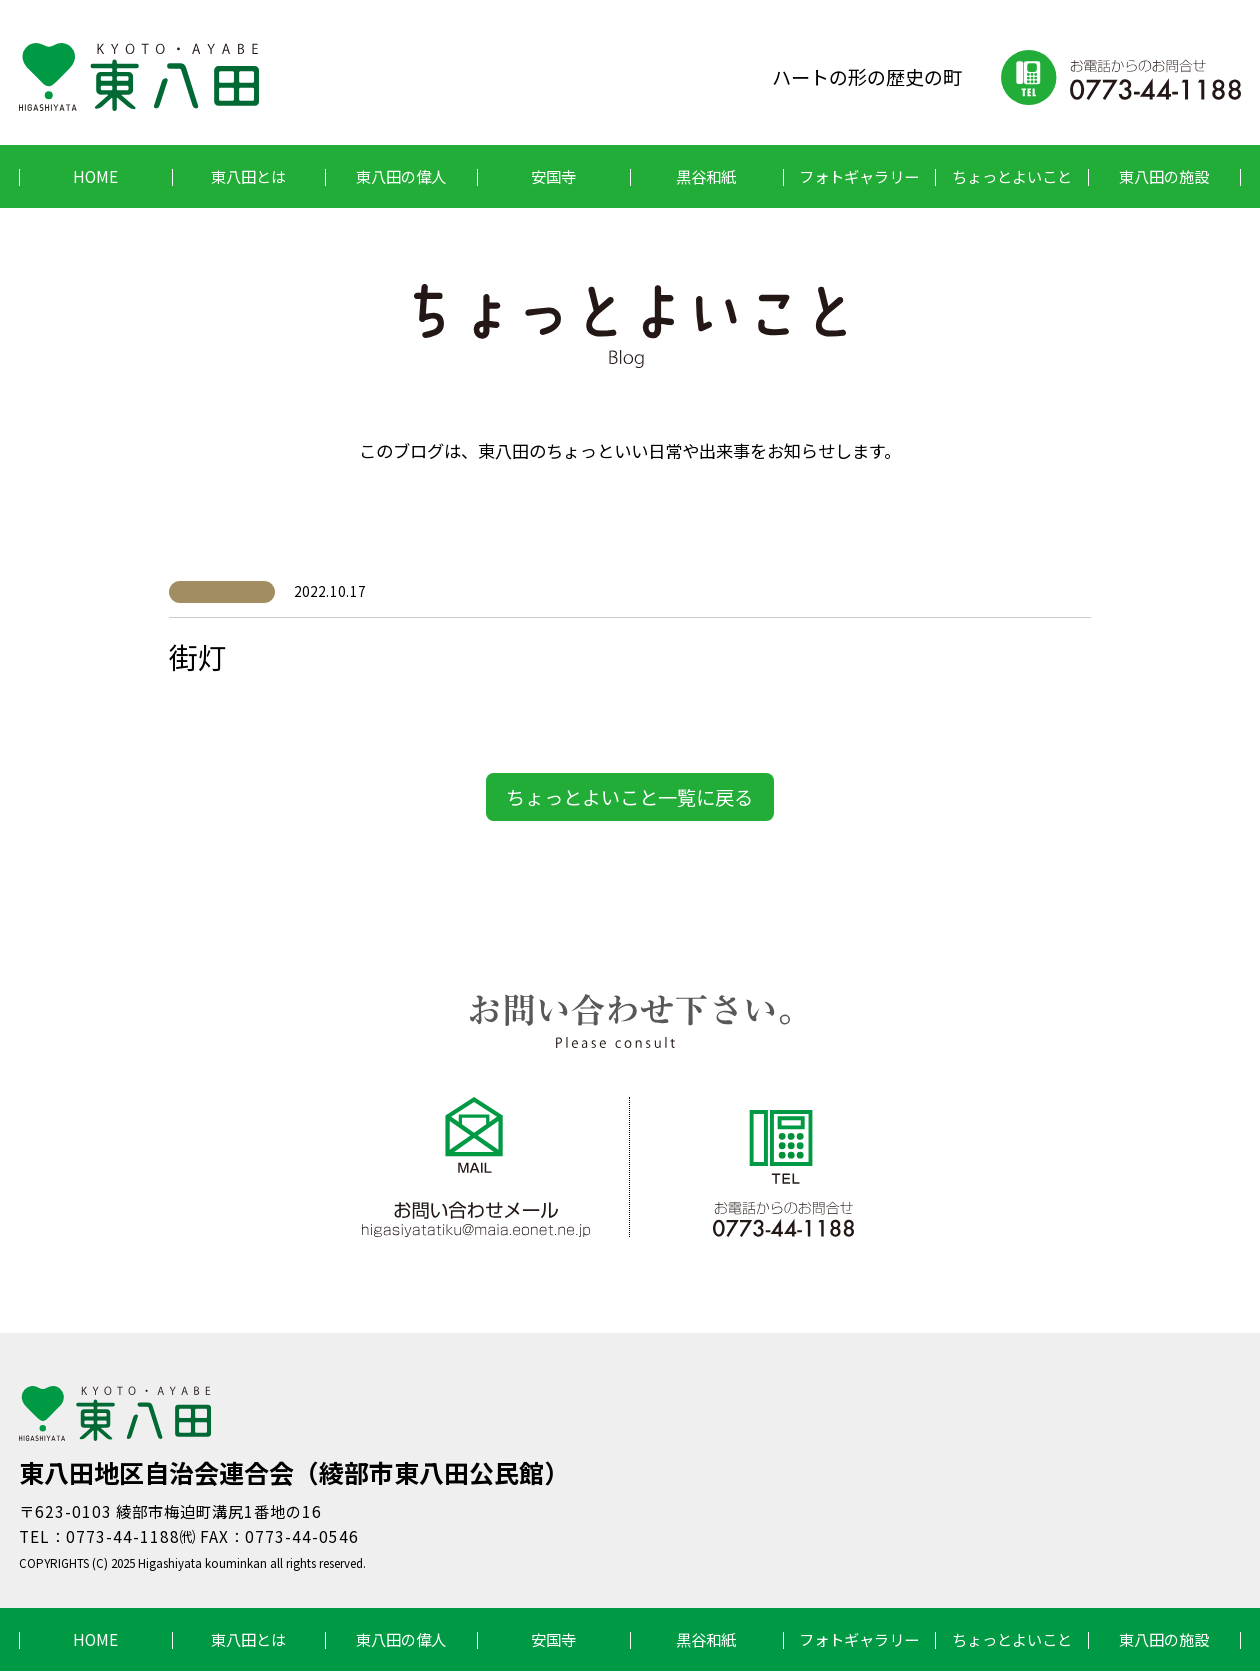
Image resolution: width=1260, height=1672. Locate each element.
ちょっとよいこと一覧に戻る (629, 797)
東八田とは (248, 176)
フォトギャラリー (859, 176)
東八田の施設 (1164, 176)
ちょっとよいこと (1012, 176)
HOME (95, 176)
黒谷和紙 (706, 176)
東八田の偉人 (401, 176)
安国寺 (553, 176)
